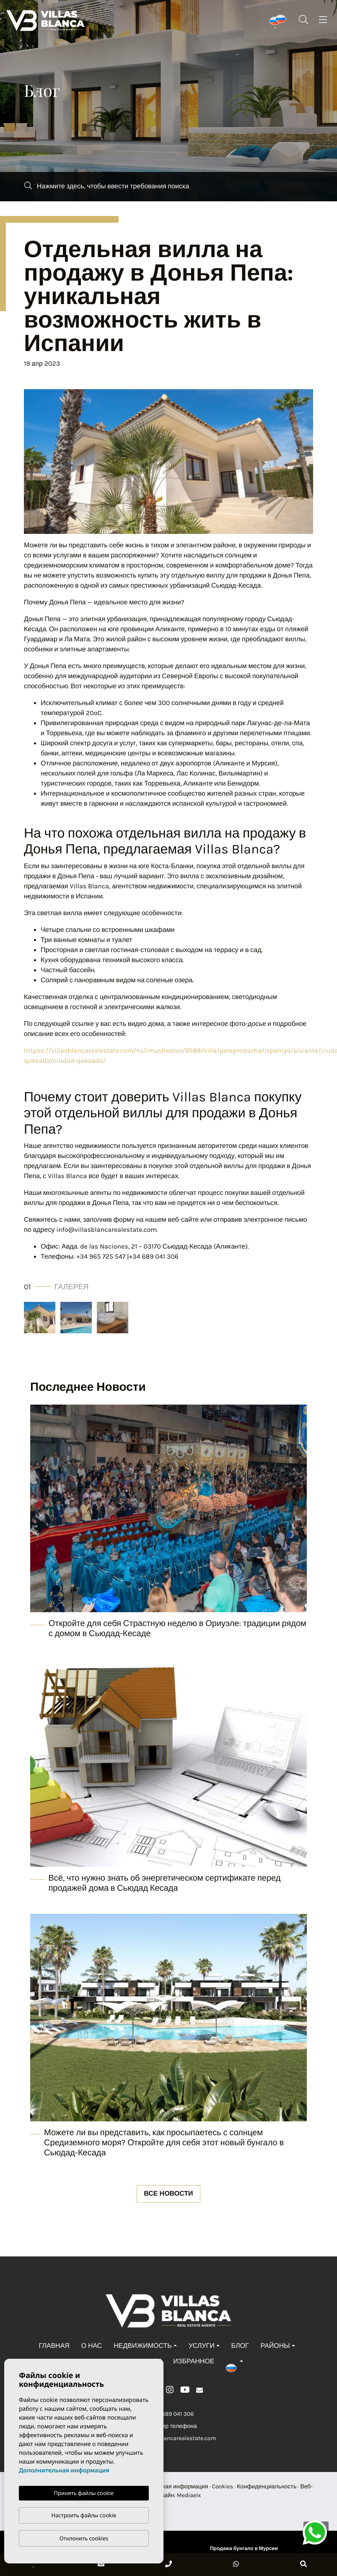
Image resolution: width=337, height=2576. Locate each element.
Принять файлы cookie (84, 2493)
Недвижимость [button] (143, 2346)
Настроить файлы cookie (84, 2515)
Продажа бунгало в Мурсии (244, 2549)
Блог (240, 2346)
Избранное (193, 2361)
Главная (54, 2346)
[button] (234, 2361)
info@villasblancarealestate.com (168, 2438)
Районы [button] (275, 2346)
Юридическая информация (171, 2486)
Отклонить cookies (84, 2538)
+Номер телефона (168, 2426)
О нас (91, 2346)
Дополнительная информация (64, 2471)
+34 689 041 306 (168, 2413)
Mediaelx (189, 2495)
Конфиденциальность (266, 2486)
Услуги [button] (202, 2346)
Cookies (222, 2486)
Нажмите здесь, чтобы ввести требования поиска (106, 186)
